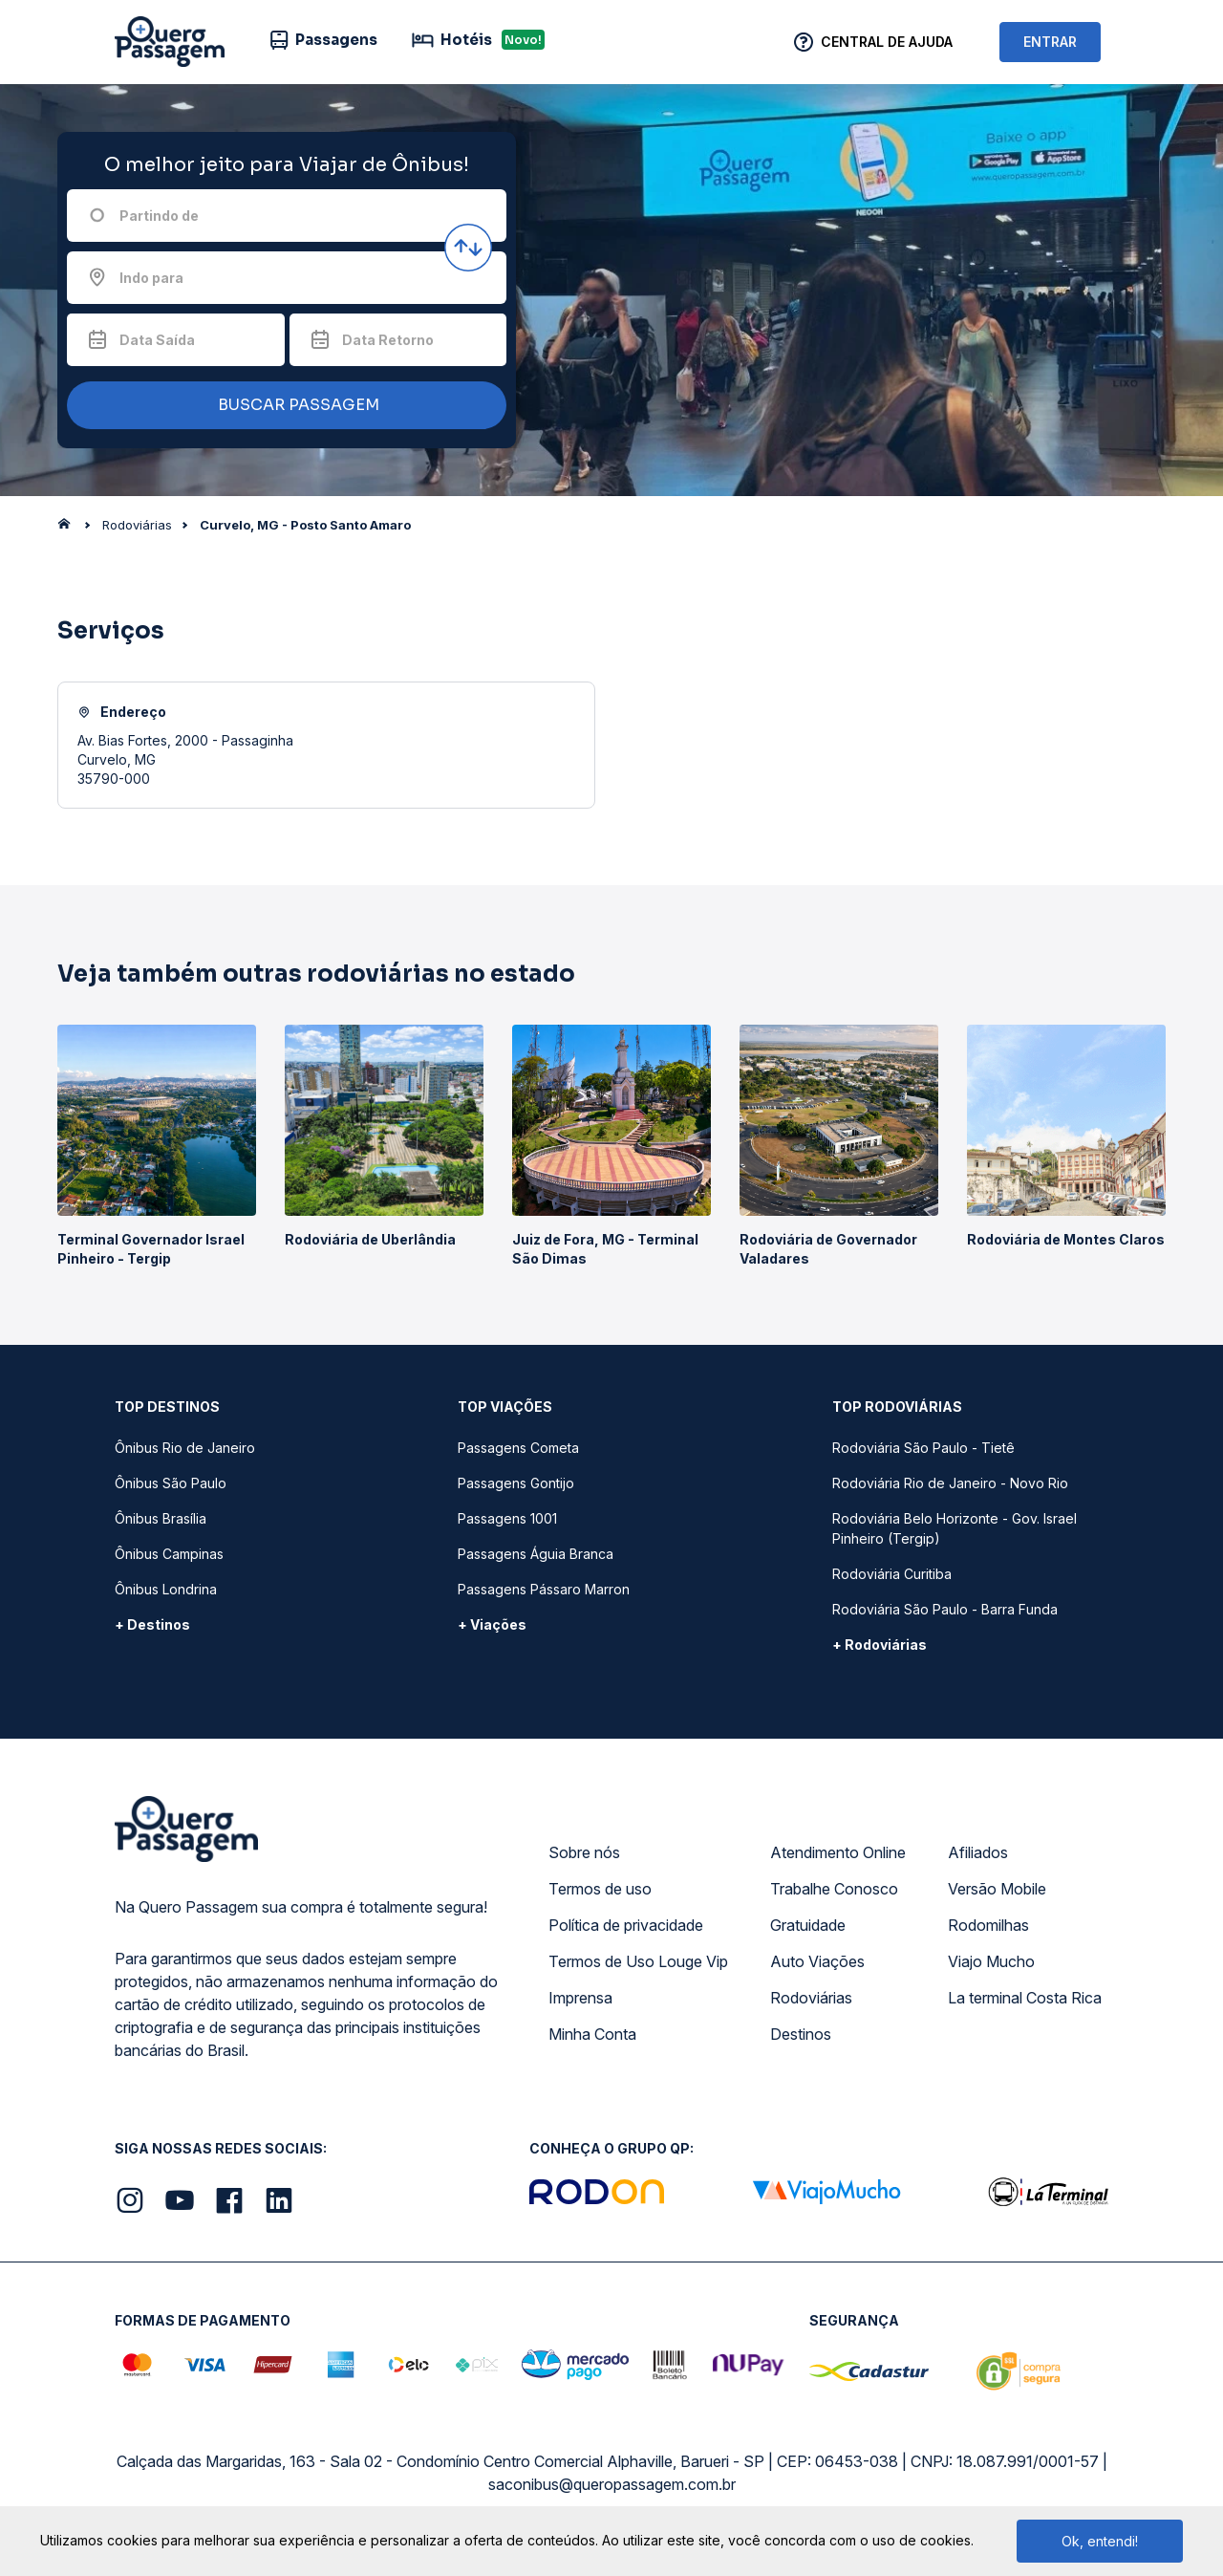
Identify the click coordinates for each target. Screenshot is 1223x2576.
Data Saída (157, 340)
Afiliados (978, 1852)
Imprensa (580, 1997)
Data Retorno (388, 340)
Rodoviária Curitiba (892, 1574)
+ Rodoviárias (879, 1644)
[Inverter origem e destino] (468, 247)
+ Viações (492, 1624)
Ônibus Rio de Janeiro (185, 1448)
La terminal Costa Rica (1025, 1997)
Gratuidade (808, 1925)
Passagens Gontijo (516, 1483)
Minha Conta (592, 2034)
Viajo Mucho (991, 1961)
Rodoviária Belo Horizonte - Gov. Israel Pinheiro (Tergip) (954, 1528)
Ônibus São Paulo (170, 1483)
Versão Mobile (997, 1888)
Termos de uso (600, 1888)
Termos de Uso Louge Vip (638, 1961)
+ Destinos (152, 1624)
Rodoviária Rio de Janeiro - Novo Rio (950, 1483)
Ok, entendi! (1100, 2541)
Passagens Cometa (518, 1448)
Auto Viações (817, 1961)
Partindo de (159, 215)
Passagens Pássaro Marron (544, 1589)
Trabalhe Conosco (834, 1888)
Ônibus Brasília (160, 1518)
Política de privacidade (625, 1925)
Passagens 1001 (507, 1518)
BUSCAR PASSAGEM (281, 406)
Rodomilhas (988, 1925)
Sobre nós (584, 1852)
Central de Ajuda (887, 41)
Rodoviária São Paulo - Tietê (923, 1448)
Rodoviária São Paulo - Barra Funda (945, 1609)
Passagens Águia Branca (535, 1554)
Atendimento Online (838, 1852)
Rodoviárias (811, 1997)
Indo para (151, 278)
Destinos (800, 2034)
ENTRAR (1050, 41)
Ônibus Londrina (166, 1589)
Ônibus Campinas (169, 1554)
